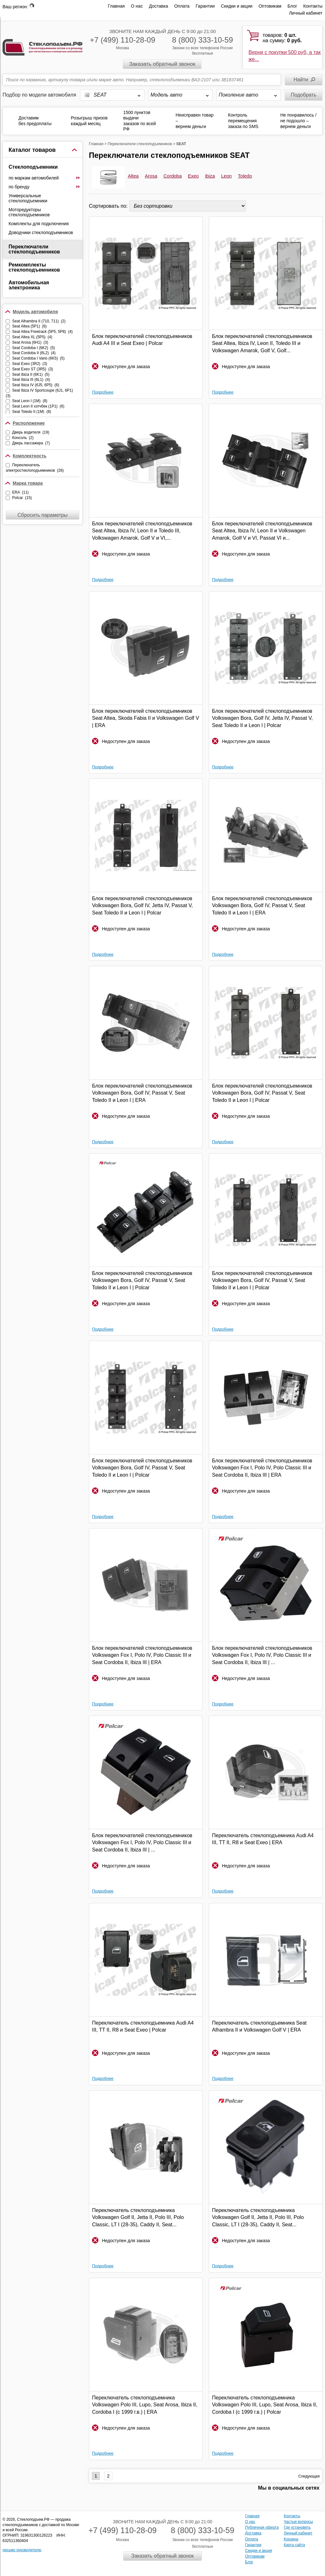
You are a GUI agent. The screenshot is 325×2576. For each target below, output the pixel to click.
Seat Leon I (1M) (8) (29, 401)
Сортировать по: (109, 206)
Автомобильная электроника (29, 285)
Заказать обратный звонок (162, 64)
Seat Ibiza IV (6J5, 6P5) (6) (35, 385)
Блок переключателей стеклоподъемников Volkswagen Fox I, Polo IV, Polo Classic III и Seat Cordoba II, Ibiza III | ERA (262, 1468)
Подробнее (102, 392)
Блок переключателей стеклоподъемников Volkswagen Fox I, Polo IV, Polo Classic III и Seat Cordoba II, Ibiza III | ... (262, 1655)
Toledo (245, 176)
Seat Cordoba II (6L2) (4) (34, 353)
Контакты (312, 6)
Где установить (297, 2527)
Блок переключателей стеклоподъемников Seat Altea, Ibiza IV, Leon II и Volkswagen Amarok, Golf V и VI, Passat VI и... (262, 531)
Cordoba (172, 176)
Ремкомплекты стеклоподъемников (34, 267)
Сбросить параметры (42, 515)
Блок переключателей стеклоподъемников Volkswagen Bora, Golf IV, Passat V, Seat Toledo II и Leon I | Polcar (262, 1093)
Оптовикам (270, 6)
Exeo (193, 176)
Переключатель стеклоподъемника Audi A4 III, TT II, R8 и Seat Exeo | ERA (263, 1839)
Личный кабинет (305, 13)
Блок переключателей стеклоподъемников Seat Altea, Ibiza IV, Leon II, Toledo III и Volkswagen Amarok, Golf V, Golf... (262, 343)
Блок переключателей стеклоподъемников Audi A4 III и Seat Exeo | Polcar (142, 340)
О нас (137, 6)
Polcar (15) (22, 498)
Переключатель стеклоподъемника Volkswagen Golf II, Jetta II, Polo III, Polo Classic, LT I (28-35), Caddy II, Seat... (138, 2217)
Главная (116, 6)
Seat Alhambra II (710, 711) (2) (38, 321)
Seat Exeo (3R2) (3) (29, 363)
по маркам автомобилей (44, 177)
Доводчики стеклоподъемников (41, 232)
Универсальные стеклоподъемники (28, 198)
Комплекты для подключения (39, 223)
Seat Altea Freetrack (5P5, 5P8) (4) (42, 331)
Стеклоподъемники (33, 167)
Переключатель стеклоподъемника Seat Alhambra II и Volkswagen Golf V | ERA (259, 2026)
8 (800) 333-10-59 (202, 40)
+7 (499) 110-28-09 (122, 40)
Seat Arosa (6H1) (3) (30, 342)
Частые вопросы (298, 2521)
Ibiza (210, 176)
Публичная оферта (262, 2527)
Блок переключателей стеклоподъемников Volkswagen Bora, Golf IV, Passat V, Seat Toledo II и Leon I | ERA (262, 905)
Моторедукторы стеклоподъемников (29, 212)
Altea (133, 176)
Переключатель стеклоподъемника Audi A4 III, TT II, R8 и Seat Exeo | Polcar (143, 2026)
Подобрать (303, 95)
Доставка (158, 6)
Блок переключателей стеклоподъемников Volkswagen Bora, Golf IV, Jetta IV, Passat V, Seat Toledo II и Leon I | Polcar (262, 718)
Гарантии (205, 6)
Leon (226, 176)
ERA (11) (20, 492)
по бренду (44, 186)
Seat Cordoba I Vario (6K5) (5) (38, 358)
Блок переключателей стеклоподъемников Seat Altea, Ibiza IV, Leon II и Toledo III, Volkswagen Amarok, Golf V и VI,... (142, 531)
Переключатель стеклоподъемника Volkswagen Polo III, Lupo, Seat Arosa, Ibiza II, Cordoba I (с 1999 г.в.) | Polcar (264, 2405)
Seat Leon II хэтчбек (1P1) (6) (38, 406)
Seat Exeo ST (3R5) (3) (32, 369)
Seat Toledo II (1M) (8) (31, 411)
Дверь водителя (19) (30, 432)
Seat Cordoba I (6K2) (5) (33, 348)
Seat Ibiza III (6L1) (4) (31, 379)
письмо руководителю (22, 2550)
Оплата (181, 6)
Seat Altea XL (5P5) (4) (32, 337)
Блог (292, 6)
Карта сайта (294, 2545)
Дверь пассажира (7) (31, 443)
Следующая (309, 2476)
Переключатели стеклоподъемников (34, 249)
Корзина (291, 2539)
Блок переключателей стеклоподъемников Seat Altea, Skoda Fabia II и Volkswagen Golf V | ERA (145, 718)
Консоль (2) (22, 437)
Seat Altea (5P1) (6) (29, 326)
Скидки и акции (236, 6)
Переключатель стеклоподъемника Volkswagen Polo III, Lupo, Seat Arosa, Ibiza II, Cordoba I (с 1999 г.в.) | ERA (144, 2405)
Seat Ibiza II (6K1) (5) (30, 374)
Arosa (151, 176)
